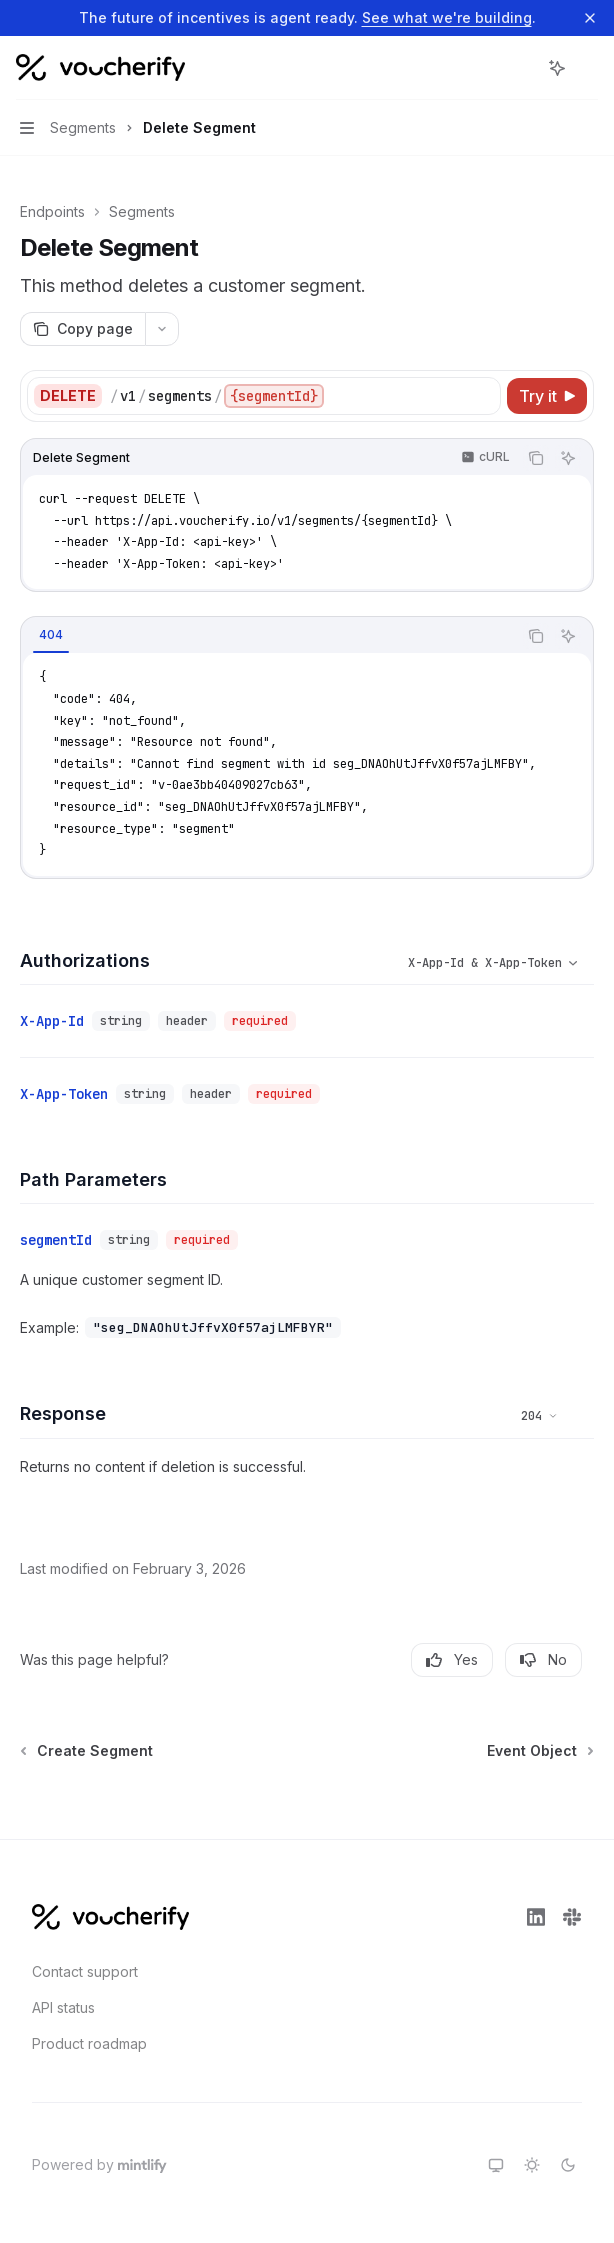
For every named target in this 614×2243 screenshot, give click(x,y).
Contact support (85, 1971)
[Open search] (520, 68)
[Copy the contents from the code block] (536, 458)
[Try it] (547, 396)
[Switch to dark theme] (568, 2165)
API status (63, 2007)
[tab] (51, 635)
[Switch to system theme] (496, 2165)
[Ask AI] (568, 458)
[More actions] (588, 68)
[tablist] (269, 636)
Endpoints (52, 211)
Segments (142, 211)
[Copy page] (82, 329)
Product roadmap (89, 2043)
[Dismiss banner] (590, 18)
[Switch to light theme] (532, 2165)
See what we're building (447, 17)
